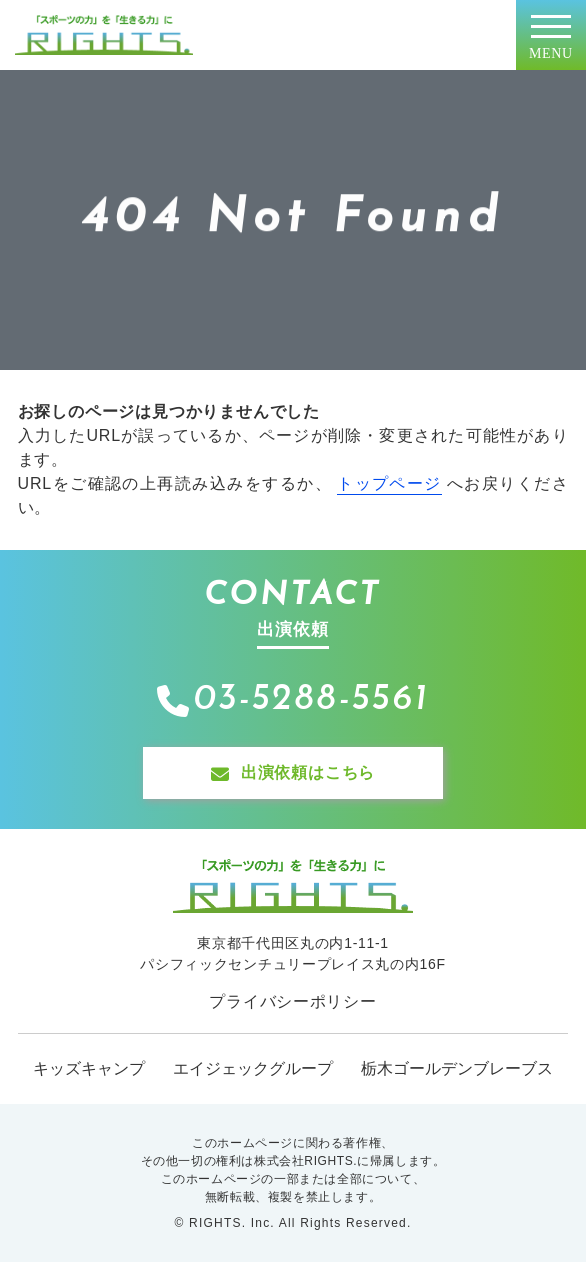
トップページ (389, 483)
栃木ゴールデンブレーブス (457, 1068)
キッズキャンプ (89, 1068)
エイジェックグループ (253, 1068)
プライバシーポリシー (292, 1001)
